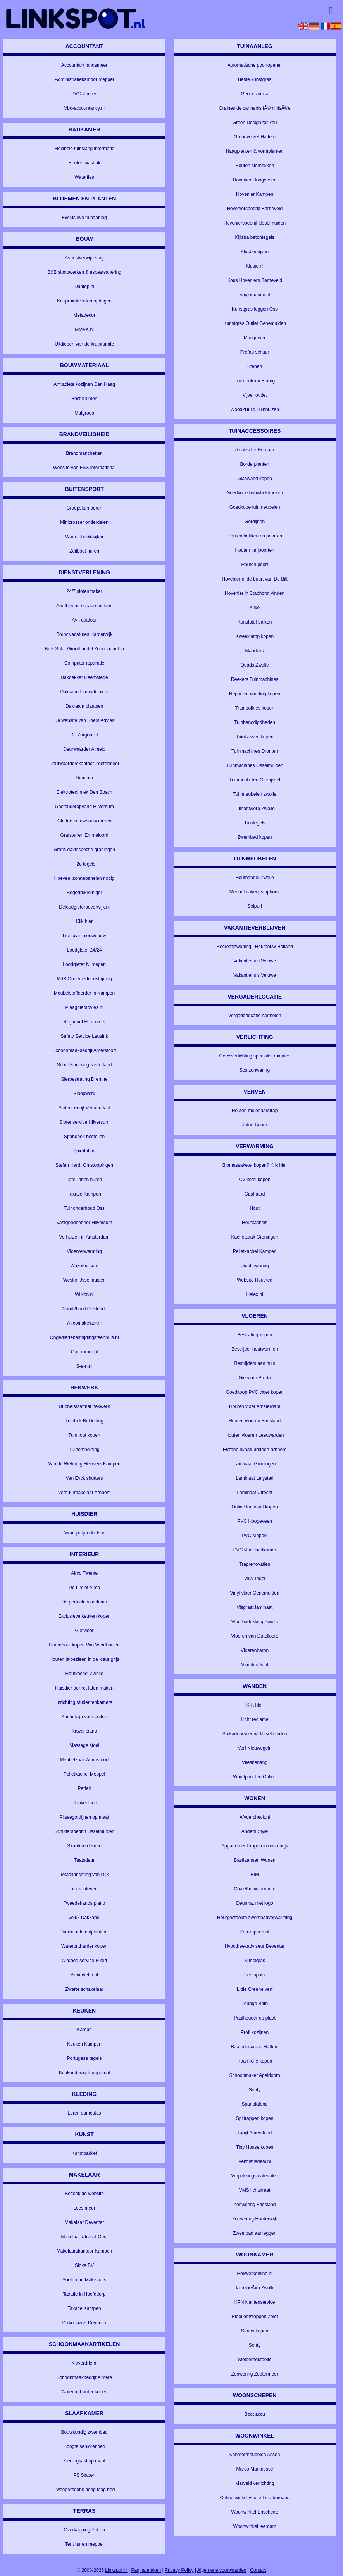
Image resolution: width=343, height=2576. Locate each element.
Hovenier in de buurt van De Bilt (254, 579)
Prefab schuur (254, 352)
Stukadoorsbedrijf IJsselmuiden (254, 1733)
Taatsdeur (84, 1860)
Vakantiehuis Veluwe (254, 961)
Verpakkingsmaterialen (254, 2176)
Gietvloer (84, 1630)
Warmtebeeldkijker (84, 536)
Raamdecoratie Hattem (254, 2046)
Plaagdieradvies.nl (84, 1007)
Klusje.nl (254, 266)
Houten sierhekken (254, 165)
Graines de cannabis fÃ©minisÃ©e (255, 108)
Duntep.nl (84, 286)
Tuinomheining (84, 1449)
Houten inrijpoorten (254, 550)
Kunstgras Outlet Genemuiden (254, 323)
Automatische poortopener (255, 65)
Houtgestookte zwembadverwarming (254, 1917)
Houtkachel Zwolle (84, 1673)
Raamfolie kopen (254, 2061)
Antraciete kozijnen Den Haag (84, 384)
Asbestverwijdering (84, 258)
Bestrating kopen (254, 1334)
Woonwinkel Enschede (254, 2512)
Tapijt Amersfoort (254, 2132)
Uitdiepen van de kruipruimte (84, 344)
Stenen (254, 366)
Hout (254, 1208)
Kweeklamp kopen (255, 636)
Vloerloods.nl (254, 1664)
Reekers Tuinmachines (254, 679)
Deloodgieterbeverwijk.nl (84, 907)
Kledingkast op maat (84, 2461)
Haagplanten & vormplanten (255, 151)
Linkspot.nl (116, 2570)
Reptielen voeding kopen (254, 693)
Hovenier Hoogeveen (255, 180)
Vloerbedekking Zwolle (254, 1621)
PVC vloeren (84, 94)
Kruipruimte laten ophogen (84, 301)
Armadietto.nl (84, 1975)
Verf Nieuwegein (254, 1748)
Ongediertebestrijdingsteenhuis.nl (84, 1337)
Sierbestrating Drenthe (84, 1079)
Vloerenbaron (255, 1650)
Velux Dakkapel (84, 1917)
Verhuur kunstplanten (84, 1932)
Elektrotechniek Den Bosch (84, 792)
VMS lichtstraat (255, 2190)
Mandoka (254, 650)
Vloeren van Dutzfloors (254, 1636)
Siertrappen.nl (254, 1932)
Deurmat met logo (254, 1903)
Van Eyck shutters (84, 1478)
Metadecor (84, 315)
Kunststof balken (255, 622)
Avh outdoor (84, 620)
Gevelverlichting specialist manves (254, 1056)
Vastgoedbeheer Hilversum (84, 1222)
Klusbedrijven (255, 251)
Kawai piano (84, 1731)
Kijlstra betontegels (254, 237)
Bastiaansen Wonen (255, 1860)
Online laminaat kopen (254, 1507)
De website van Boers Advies (84, 720)
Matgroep (84, 413)
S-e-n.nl (84, 1366)
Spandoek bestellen (84, 1136)
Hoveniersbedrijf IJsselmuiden (255, 223)
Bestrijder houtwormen (254, 1349)
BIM (254, 1874)
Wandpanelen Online (254, 1777)
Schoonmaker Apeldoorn (254, 2075)
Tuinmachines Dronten (254, 751)
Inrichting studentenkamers (84, 1702)
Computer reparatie (84, 663)
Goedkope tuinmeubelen (254, 507)
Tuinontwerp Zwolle (254, 808)
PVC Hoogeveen (254, 1521)
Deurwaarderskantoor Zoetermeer (84, 763)
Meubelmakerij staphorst (254, 892)
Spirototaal (84, 1151)
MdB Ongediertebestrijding (84, 978)
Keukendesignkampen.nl (84, 2072)
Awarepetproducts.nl (84, 1533)
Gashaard (255, 1194)
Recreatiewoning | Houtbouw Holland (254, 946)
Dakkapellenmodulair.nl (84, 692)
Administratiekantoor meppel (84, 79)
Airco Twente (84, 1573)
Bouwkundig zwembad (84, 2432)
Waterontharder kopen (84, 1946)
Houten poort (254, 564)
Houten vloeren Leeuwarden (255, 1435)
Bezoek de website (84, 2193)
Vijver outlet (255, 395)
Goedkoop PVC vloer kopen (255, 1392)
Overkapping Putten (84, 2530)
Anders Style (254, 1831)
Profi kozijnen (255, 2032)
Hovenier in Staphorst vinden (254, 593)
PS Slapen (84, 2475)
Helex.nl (254, 1294)
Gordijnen (255, 521)
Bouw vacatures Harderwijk (84, 634)
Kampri (84, 2029)
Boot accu (254, 2414)
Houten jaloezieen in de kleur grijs (84, 1659)
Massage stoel (84, 1745)
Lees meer (84, 2208)
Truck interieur (84, 1889)
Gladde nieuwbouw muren (84, 821)
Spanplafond (254, 2104)
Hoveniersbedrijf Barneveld (255, 208)
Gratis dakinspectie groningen (84, 849)
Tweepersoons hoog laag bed (84, 2489)
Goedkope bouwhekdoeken (254, 493)
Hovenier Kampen (254, 194)
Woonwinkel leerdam (254, 2526)
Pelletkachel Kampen (255, 1251)
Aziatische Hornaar (254, 450)
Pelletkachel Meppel (84, 1774)
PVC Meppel (254, 1535)
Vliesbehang (254, 1762)
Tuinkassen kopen (255, 736)
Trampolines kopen (254, 708)
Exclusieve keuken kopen (84, 1616)
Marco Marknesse (254, 2469)
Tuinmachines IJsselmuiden (254, 765)
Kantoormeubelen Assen (254, 2454)
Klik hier (84, 921)
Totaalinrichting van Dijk (84, 1874)
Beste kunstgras (254, 79)
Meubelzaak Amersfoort (84, 1759)
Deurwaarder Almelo (84, 749)
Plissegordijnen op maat (84, 1817)
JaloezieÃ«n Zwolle (254, 2288)
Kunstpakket (84, 2153)
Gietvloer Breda (254, 1377)
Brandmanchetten (84, 453)
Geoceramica (254, 94)
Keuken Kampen (84, 2044)
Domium (84, 778)
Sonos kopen (254, 2331)
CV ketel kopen (254, 1179)
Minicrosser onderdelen (84, 522)
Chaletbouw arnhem (254, 1889)
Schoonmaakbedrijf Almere (84, 2377)
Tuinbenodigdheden (254, 722)
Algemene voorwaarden (221, 2570)
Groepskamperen (84, 508)
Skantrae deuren (84, 1846)
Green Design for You (255, 122)
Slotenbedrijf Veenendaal (84, 1108)
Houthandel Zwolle (254, 877)
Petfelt (84, 1788)
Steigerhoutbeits (255, 2359)
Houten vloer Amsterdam (254, 1406)
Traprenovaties (254, 1564)
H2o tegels (84, 864)
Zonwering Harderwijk (254, 2219)
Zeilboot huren (84, 551)
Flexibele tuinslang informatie (84, 148)
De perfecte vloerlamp (84, 1602)
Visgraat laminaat (255, 1607)
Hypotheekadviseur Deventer (255, 1946)
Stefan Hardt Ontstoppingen (84, 1165)
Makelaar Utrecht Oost (84, 2236)
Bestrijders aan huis (254, 1363)
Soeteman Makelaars (84, 2279)
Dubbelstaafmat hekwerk (84, 1406)
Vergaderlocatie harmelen (254, 1015)
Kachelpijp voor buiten (84, 1716)
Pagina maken (146, 2570)
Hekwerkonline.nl (254, 2273)
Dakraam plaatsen (84, 706)
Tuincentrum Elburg (254, 381)
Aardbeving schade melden (84, 605)
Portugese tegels (84, 2058)
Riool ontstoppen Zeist (254, 2316)
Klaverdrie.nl (84, 2363)
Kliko (255, 607)
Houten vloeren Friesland (255, 1421)
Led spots (255, 1975)
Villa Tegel (254, 1578)
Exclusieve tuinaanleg (84, 217)
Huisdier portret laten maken (84, 1688)
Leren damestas (84, 2113)
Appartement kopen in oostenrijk (254, 1846)
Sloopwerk (84, 1093)
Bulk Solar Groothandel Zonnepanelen (84, 648)
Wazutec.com (84, 1265)
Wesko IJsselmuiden (84, 1280)
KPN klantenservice (254, 2302)
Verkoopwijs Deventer (84, 2322)
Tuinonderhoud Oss (84, 1208)
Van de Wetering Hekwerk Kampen (84, 1464)
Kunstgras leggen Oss (255, 309)
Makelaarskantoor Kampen (84, 2251)
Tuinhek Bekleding (84, 1421)
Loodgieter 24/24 (84, 950)
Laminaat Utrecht (254, 1492)
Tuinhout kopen (84, 1435)
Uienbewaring (254, 1265)
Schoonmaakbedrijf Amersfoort (84, 1050)
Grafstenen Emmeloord (84, 835)
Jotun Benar (254, 1125)
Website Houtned (254, 1280)
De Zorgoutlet (84, 735)
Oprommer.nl (84, 1352)
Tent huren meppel (84, 2544)
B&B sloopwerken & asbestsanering (84, 272)
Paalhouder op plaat (254, 2018)
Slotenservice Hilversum (84, 1122)
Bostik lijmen (84, 398)
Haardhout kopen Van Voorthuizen (84, 1645)
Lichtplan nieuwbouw (84, 935)
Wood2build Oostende (84, 1308)
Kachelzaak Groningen (254, 1237)
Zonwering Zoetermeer (254, 2374)
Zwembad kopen (255, 837)
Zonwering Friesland (255, 2204)
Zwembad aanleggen (254, 2233)
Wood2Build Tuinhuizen (254, 409)
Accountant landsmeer (84, 65)
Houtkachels (254, 1222)
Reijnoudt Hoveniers (84, 1022)
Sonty (255, 2089)
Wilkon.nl (84, 1294)
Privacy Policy (179, 2570)
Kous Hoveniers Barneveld (254, 280)
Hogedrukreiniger (84, 892)
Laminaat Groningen (255, 1464)
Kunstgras (254, 1960)
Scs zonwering (255, 1070)
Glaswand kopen (254, 478)
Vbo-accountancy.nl (84, 108)
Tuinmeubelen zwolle (254, 794)
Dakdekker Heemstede (84, 677)
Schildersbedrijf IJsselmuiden (84, 1831)
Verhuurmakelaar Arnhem (84, 1492)
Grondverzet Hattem (255, 137)
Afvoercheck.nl (255, 1817)
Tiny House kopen (254, 2147)
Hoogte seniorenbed (84, 2446)
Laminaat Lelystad (254, 1478)
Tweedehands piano (84, 1903)
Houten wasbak (84, 163)
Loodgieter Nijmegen (84, 964)
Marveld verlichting (254, 2483)
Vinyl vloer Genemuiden (254, 1593)
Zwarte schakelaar (84, 1989)
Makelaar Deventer (84, 2222)
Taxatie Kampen (84, 1194)
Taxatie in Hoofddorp (84, 2294)
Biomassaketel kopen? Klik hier (254, 1165)
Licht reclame (254, 1719)
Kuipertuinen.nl (254, 294)
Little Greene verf (254, 1989)
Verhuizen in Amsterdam (84, 1237)
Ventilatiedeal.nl (254, 2161)
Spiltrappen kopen (255, 2118)
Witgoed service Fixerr (84, 1960)
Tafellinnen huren (84, 1179)
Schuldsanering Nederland (84, 1065)
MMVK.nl (84, 329)
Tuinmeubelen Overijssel (254, 780)
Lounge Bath (254, 2003)
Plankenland (84, 1802)
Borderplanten (254, 464)
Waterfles (84, 177)
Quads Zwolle (254, 665)
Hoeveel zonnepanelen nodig (84, 878)
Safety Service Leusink (84, 1036)
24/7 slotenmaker (84, 591)
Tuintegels (254, 823)
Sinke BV (84, 2265)
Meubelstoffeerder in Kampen (84, 993)
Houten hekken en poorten (254, 536)
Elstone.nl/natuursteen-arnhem (254, 1449)
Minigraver (254, 337)
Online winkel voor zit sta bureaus (254, 2497)
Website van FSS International (84, 467)
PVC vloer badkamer (254, 1550)
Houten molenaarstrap (255, 1110)
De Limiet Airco (84, 1587)
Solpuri (254, 906)
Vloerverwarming (84, 1251)
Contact (258, 2570)
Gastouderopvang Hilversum (84, 806)
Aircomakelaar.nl (84, 1323)
